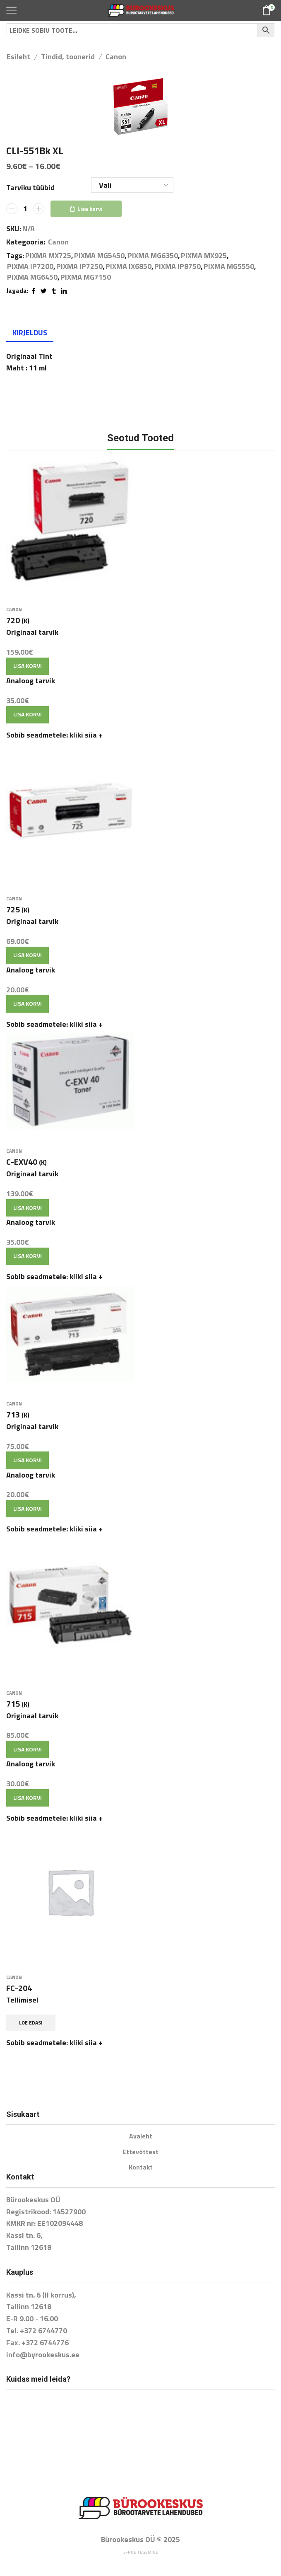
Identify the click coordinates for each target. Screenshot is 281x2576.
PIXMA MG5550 (229, 266)
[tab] (29, 333)
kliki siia (86, 734)
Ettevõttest (140, 2152)
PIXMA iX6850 (128, 266)
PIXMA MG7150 (85, 277)
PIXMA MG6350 (152, 255)
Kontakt (141, 2167)
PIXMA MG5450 (99, 255)
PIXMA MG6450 (32, 277)
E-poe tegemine (140, 2552)
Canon (116, 56)
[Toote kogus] (25, 209)
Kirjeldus (29, 332)
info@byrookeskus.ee (42, 2354)
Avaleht (140, 2136)
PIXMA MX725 (48, 255)
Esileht (18, 56)
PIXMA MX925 (204, 255)
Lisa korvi (90, 208)
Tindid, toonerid (68, 56)
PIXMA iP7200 (30, 266)
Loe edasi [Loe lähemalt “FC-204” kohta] (31, 2023)
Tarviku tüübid (30, 187)
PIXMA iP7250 (79, 266)
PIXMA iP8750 (177, 266)
